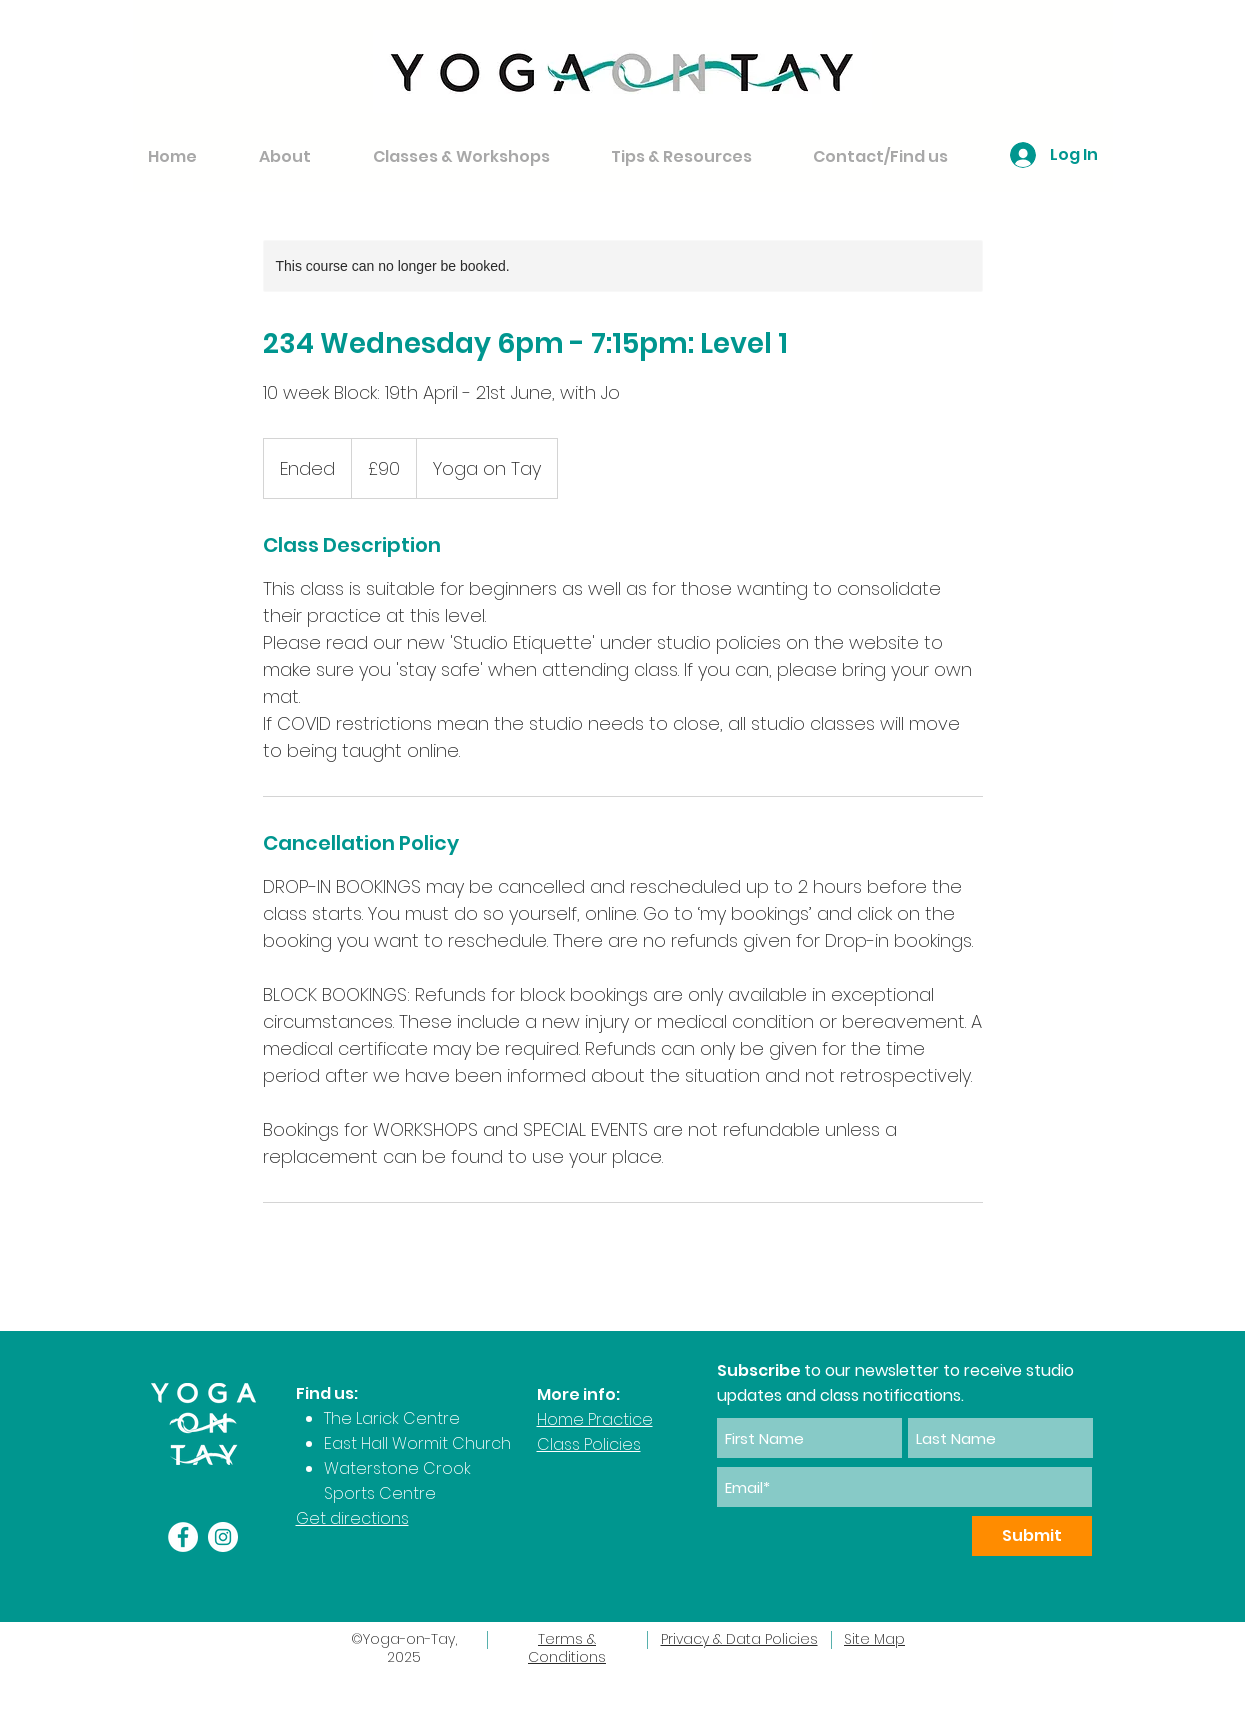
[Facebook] (183, 1537)
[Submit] (1032, 1536)
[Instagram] (223, 1537)
